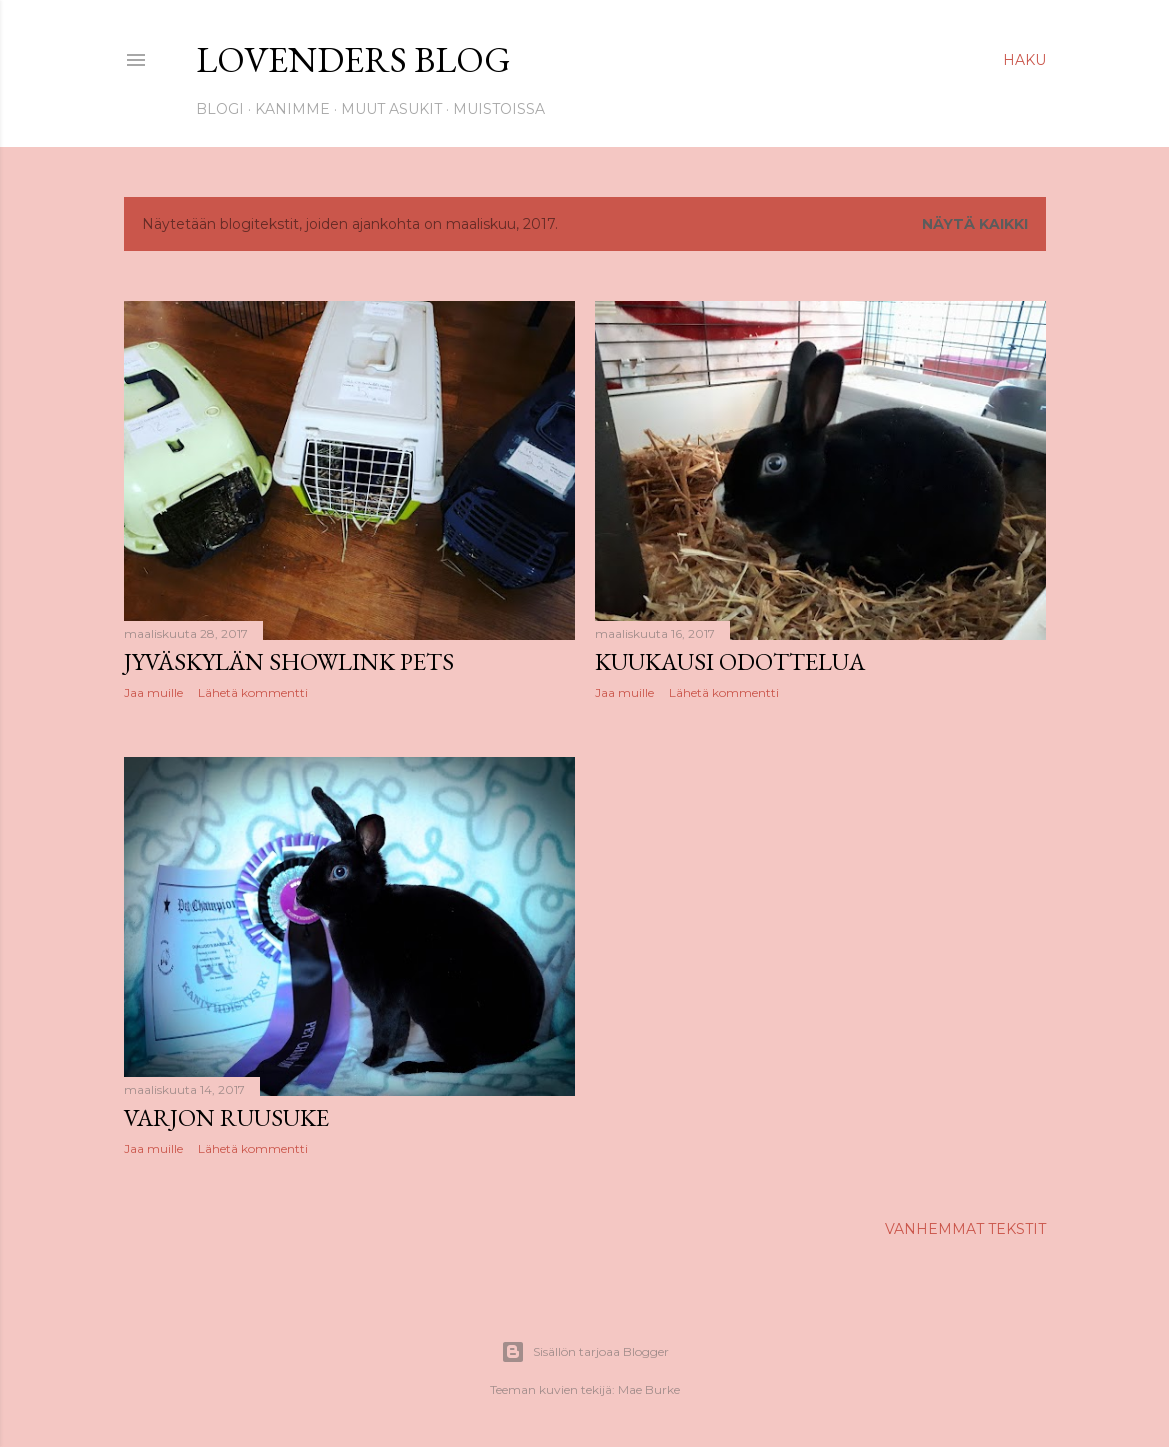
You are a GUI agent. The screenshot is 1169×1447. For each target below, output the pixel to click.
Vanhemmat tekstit (965, 1229)
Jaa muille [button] (153, 692)
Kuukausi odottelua (730, 661)
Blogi (220, 109)
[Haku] (1024, 60)
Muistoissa (499, 109)
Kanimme (292, 109)
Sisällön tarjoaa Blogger (585, 1352)
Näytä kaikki (975, 224)
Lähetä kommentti (253, 692)
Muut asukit (391, 109)
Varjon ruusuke (226, 1117)
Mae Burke (649, 1389)
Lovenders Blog (353, 59)
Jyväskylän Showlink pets (289, 661)
